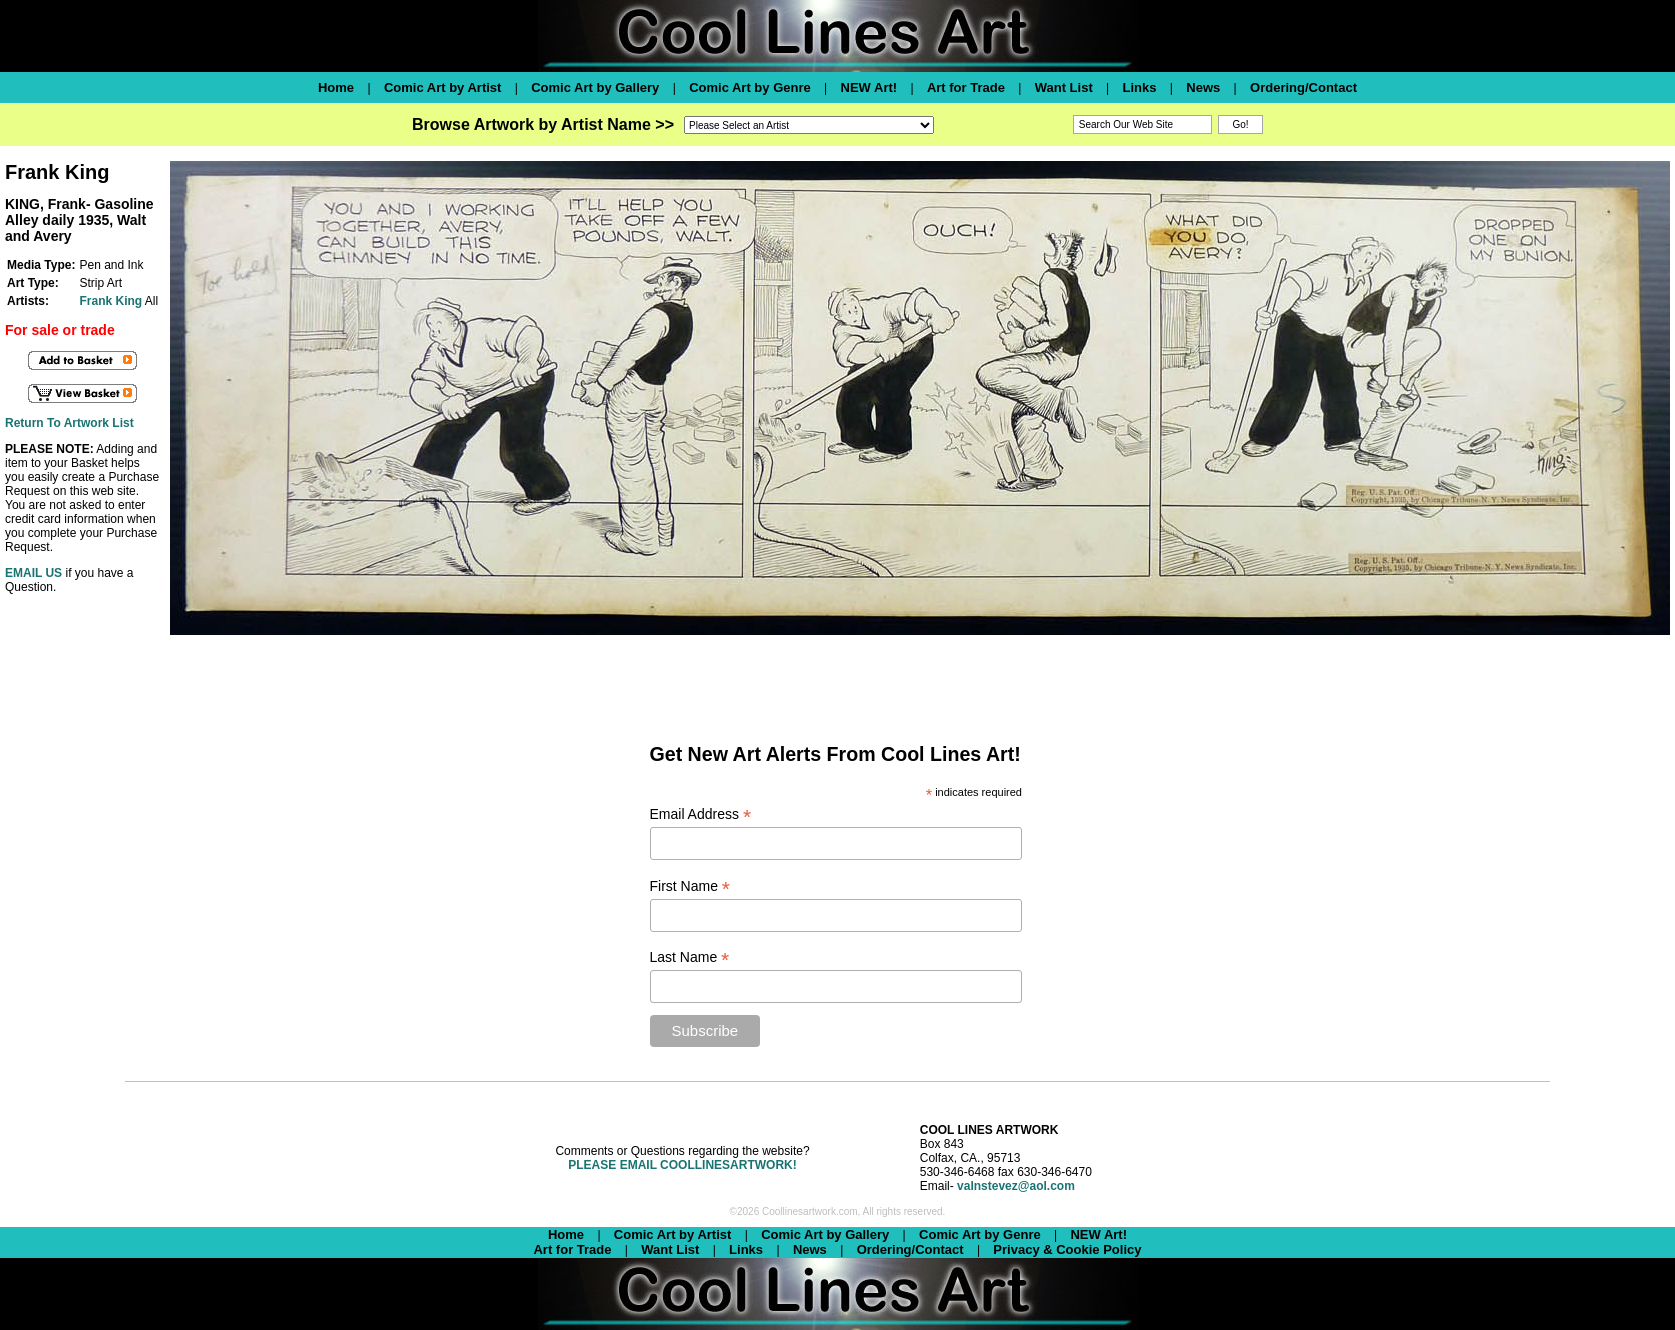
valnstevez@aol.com (1016, 1186)
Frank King (110, 301)
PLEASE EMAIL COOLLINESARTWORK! (682, 1165)
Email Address (701, 814)
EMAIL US (33, 573)
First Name (690, 886)
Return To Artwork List (69, 423)
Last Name (690, 957)
